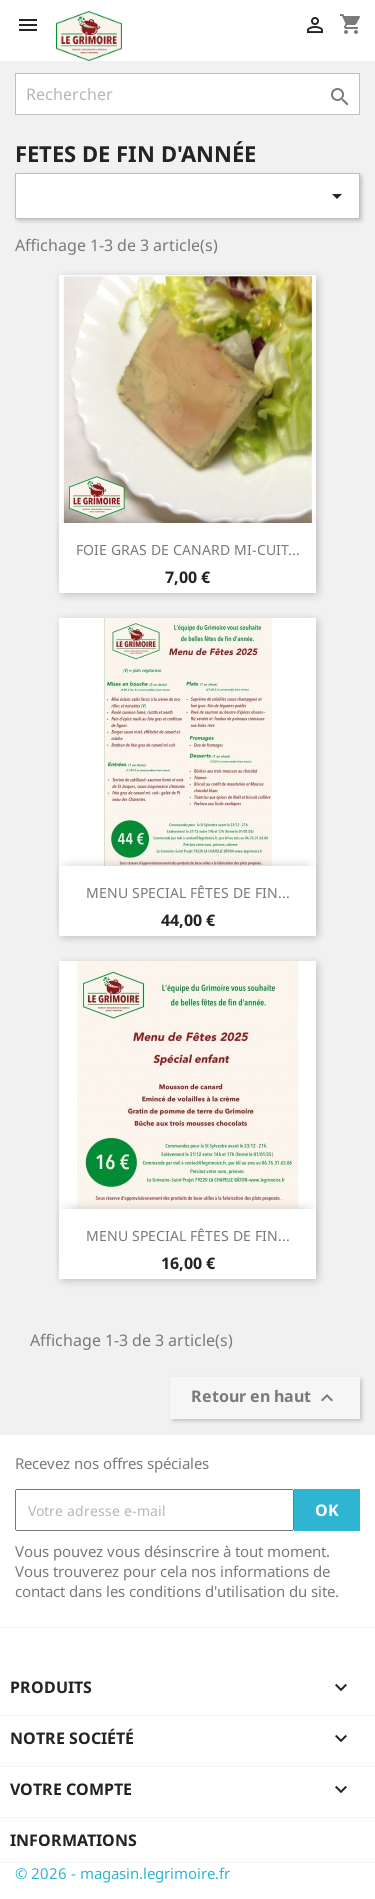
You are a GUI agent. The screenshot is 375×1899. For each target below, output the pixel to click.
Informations (73, 1840)
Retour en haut (265, 1398)
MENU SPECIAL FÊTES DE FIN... (188, 892)
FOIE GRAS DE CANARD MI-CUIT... (188, 549)
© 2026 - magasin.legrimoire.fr (122, 1873)
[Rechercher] (187, 94)
